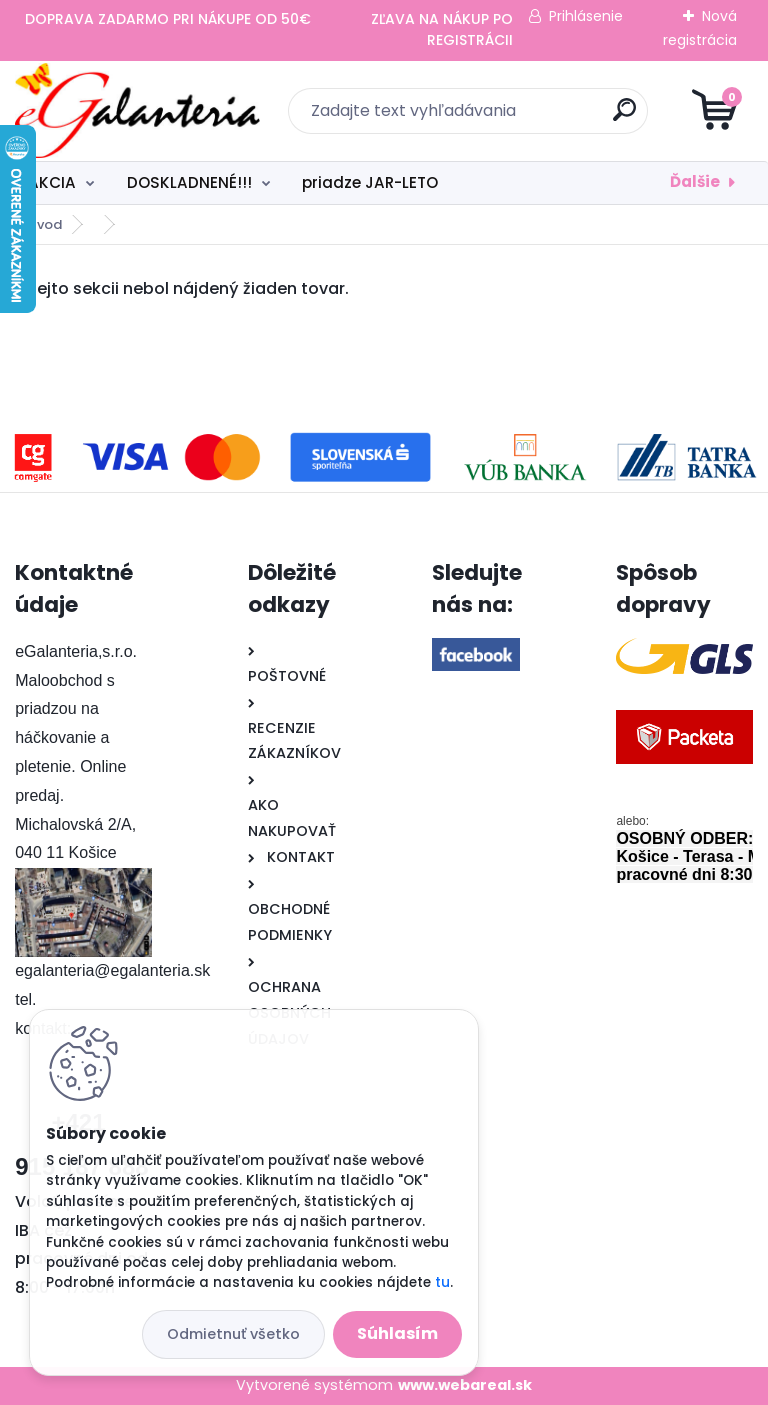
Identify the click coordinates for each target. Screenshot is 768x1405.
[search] (624, 117)
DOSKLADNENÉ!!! (189, 182)
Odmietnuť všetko (233, 1334)
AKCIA (52, 182)
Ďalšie (695, 181)
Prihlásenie (586, 16)
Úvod (45, 224)
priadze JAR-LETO (370, 182)
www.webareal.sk (465, 1385)
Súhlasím (397, 1333)
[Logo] (137, 111)
